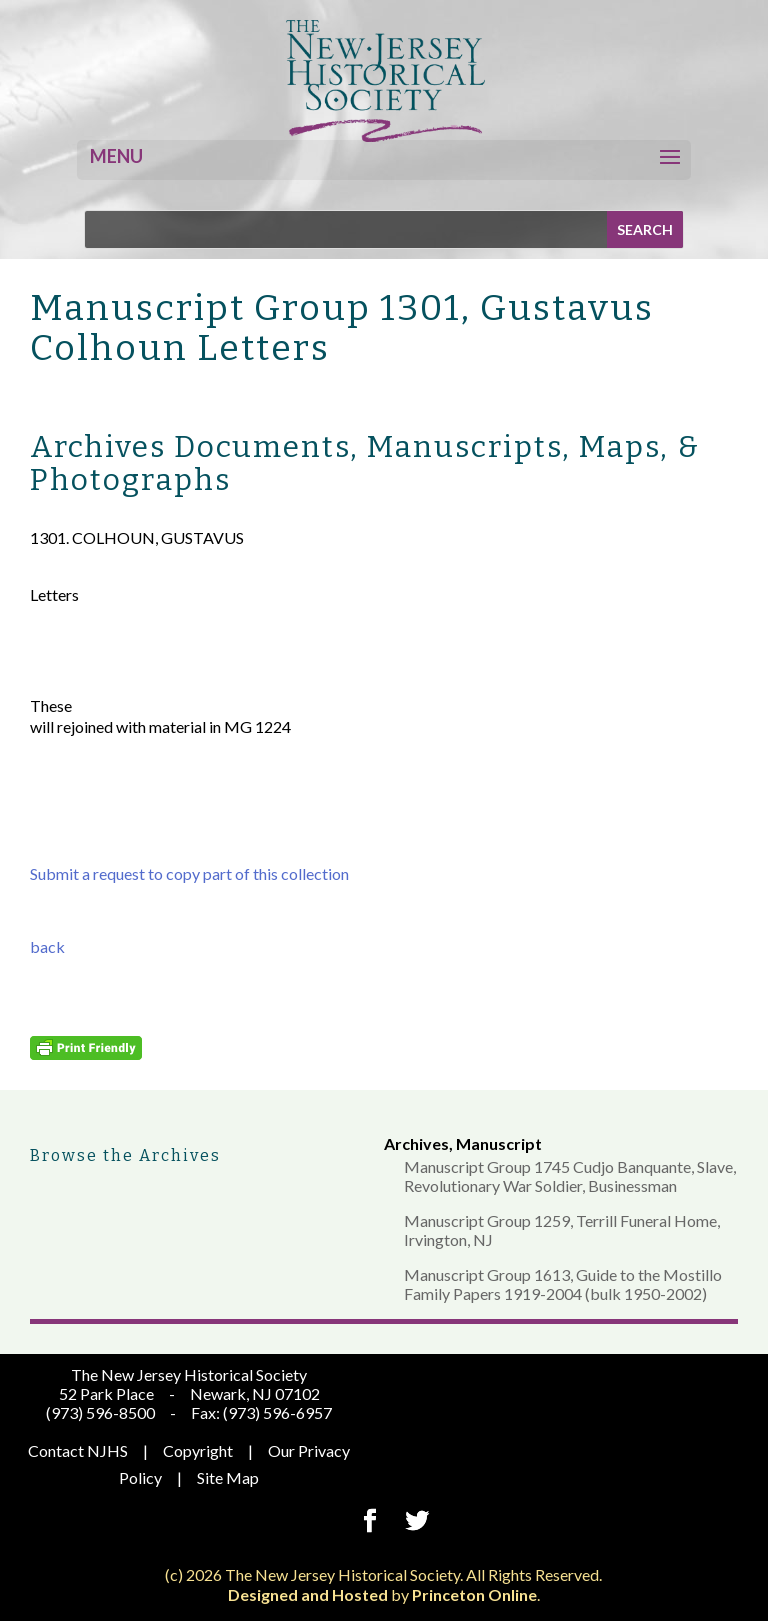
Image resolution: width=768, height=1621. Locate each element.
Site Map (228, 1477)
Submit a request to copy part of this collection (189, 873)
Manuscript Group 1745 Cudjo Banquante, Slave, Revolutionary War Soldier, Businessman (570, 1176)
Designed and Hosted (308, 1594)
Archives (416, 1143)
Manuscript (499, 1143)
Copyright (198, 1450)
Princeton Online (474, 1594)
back (47, 946)
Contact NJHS (78, 1450)
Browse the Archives (125, 1155)
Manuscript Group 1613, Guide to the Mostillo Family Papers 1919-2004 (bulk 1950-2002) (563, 1284)
